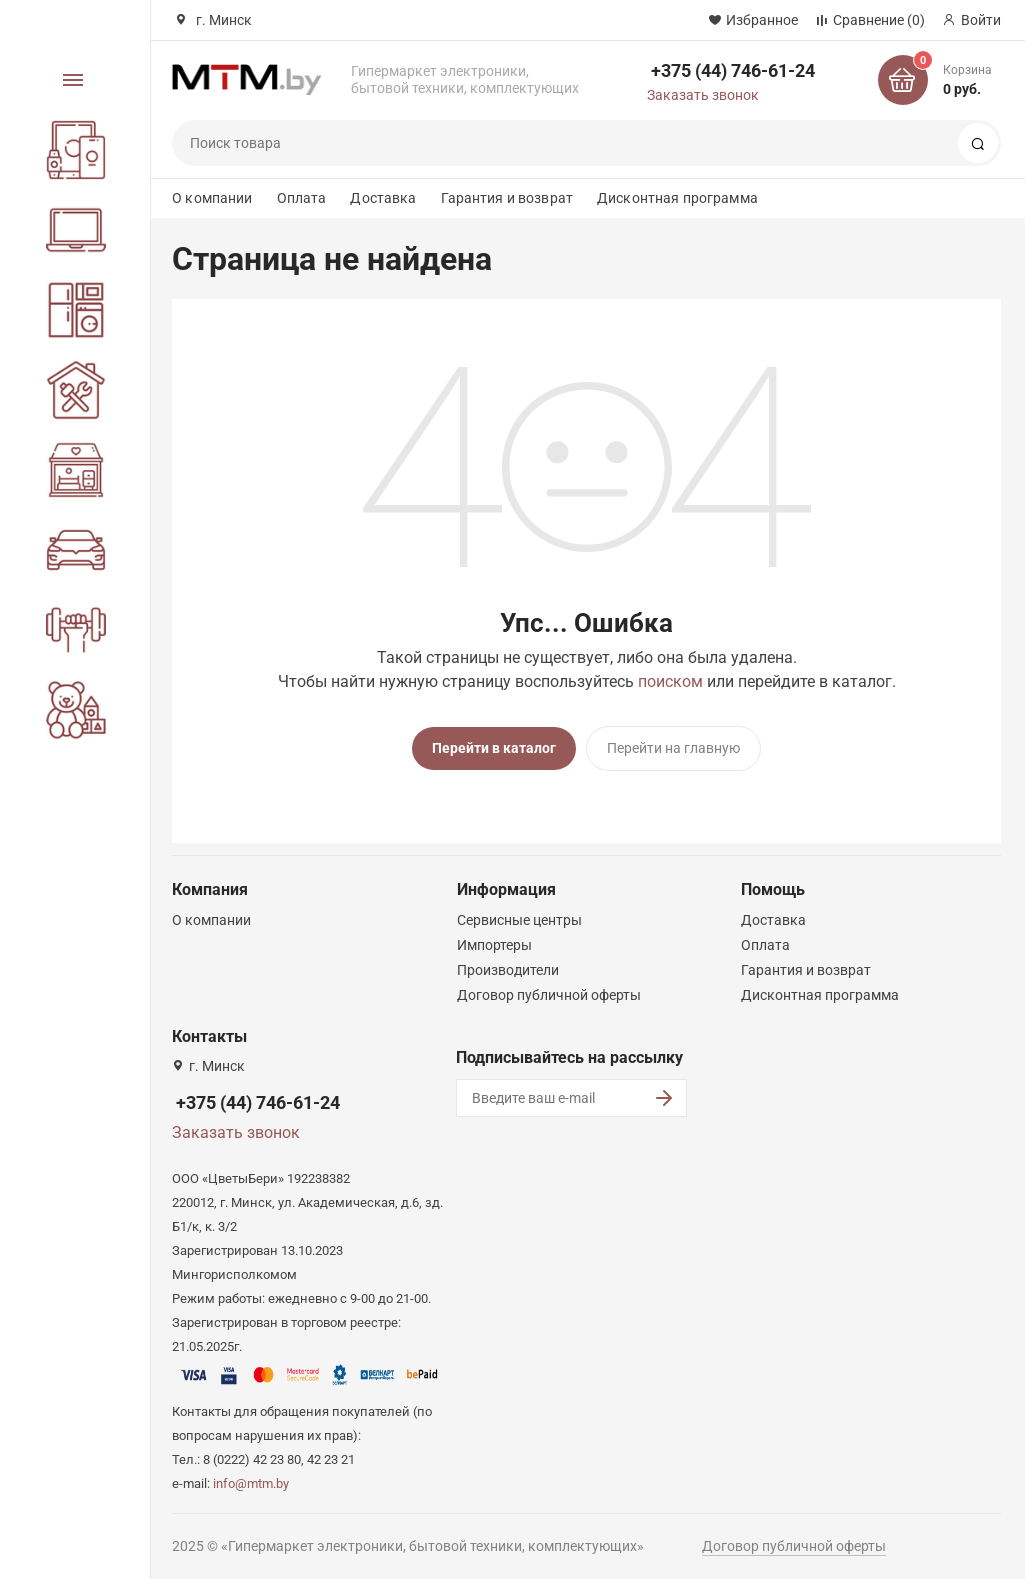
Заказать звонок (703, 95)
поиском (670, 681)
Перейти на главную (673, 748)
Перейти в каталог (494, 748)
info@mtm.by (251, 1479)
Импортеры (494, 941)
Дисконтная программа (677, 198)
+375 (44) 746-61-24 (733, 70)
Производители (508, 966)
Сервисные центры (519, 916)
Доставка (383, 198)
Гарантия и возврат (507, 198)
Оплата (302, 198)
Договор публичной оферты (549, 991)
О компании (212, 198)
